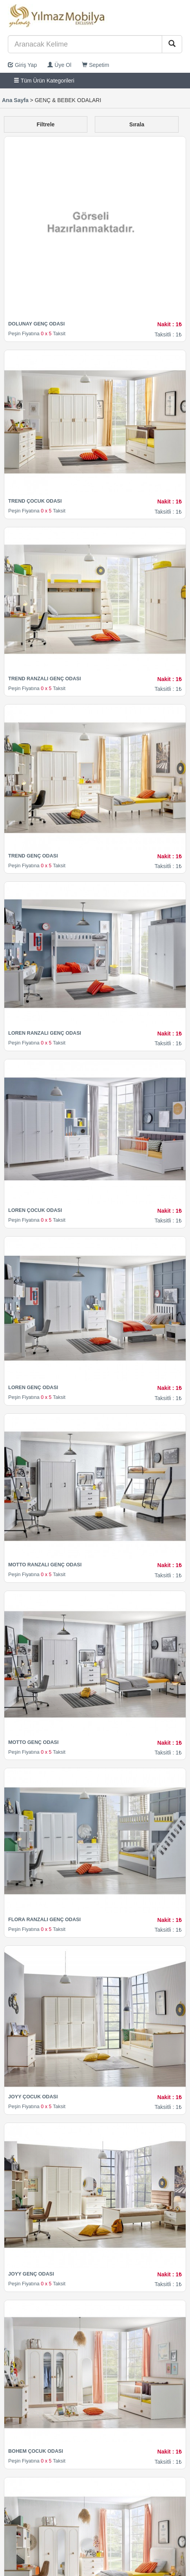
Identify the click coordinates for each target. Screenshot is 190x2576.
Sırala (136, 124)
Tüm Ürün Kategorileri (44, 80)
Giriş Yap (22, 65)
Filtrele (45, 124)
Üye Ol (59, 65)
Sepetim (95, 65)
